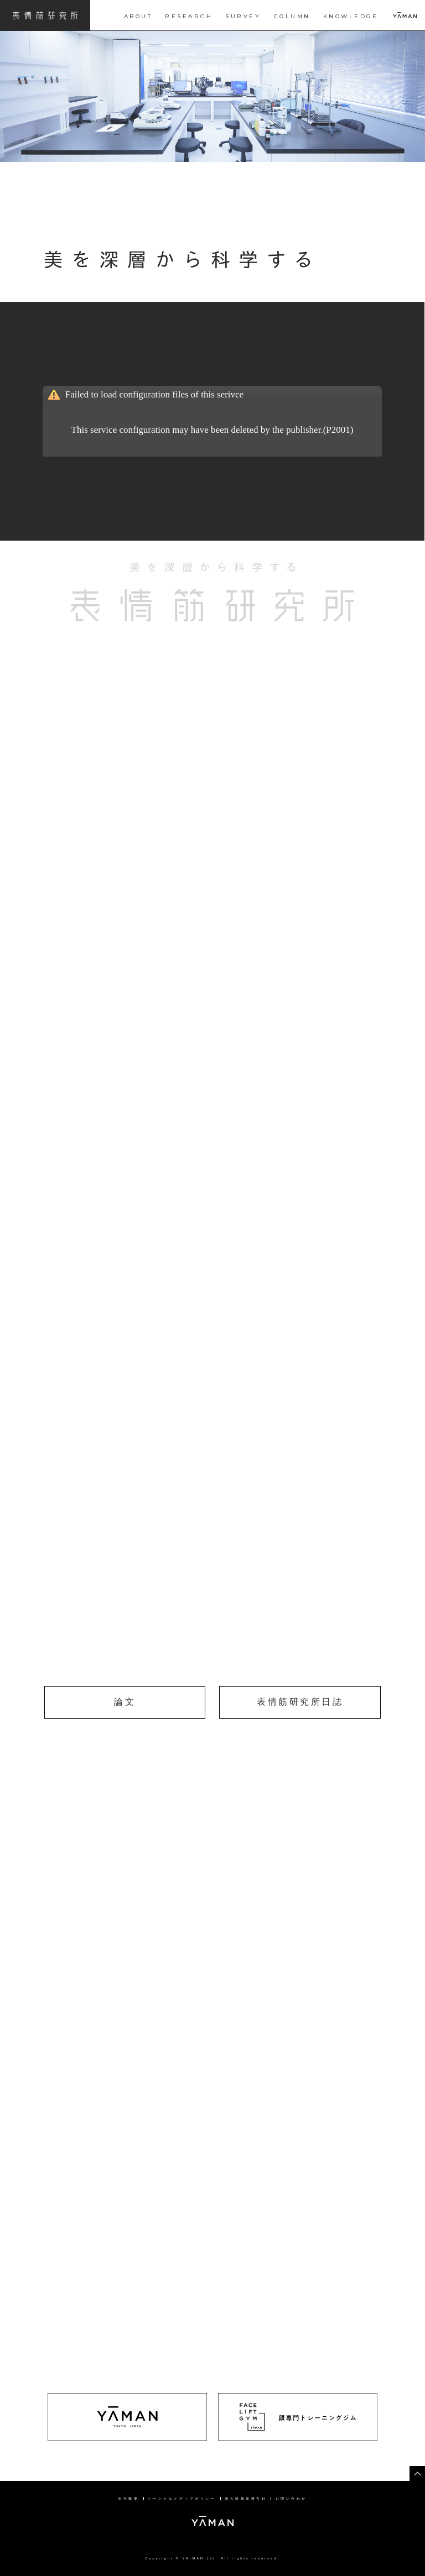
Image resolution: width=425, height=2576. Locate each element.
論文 (125, 1701)
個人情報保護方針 (246, 2498)
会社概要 (128, 2498)
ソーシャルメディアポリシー (182, 2498)
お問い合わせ (291, 2498)
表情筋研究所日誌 (300, 1701)
